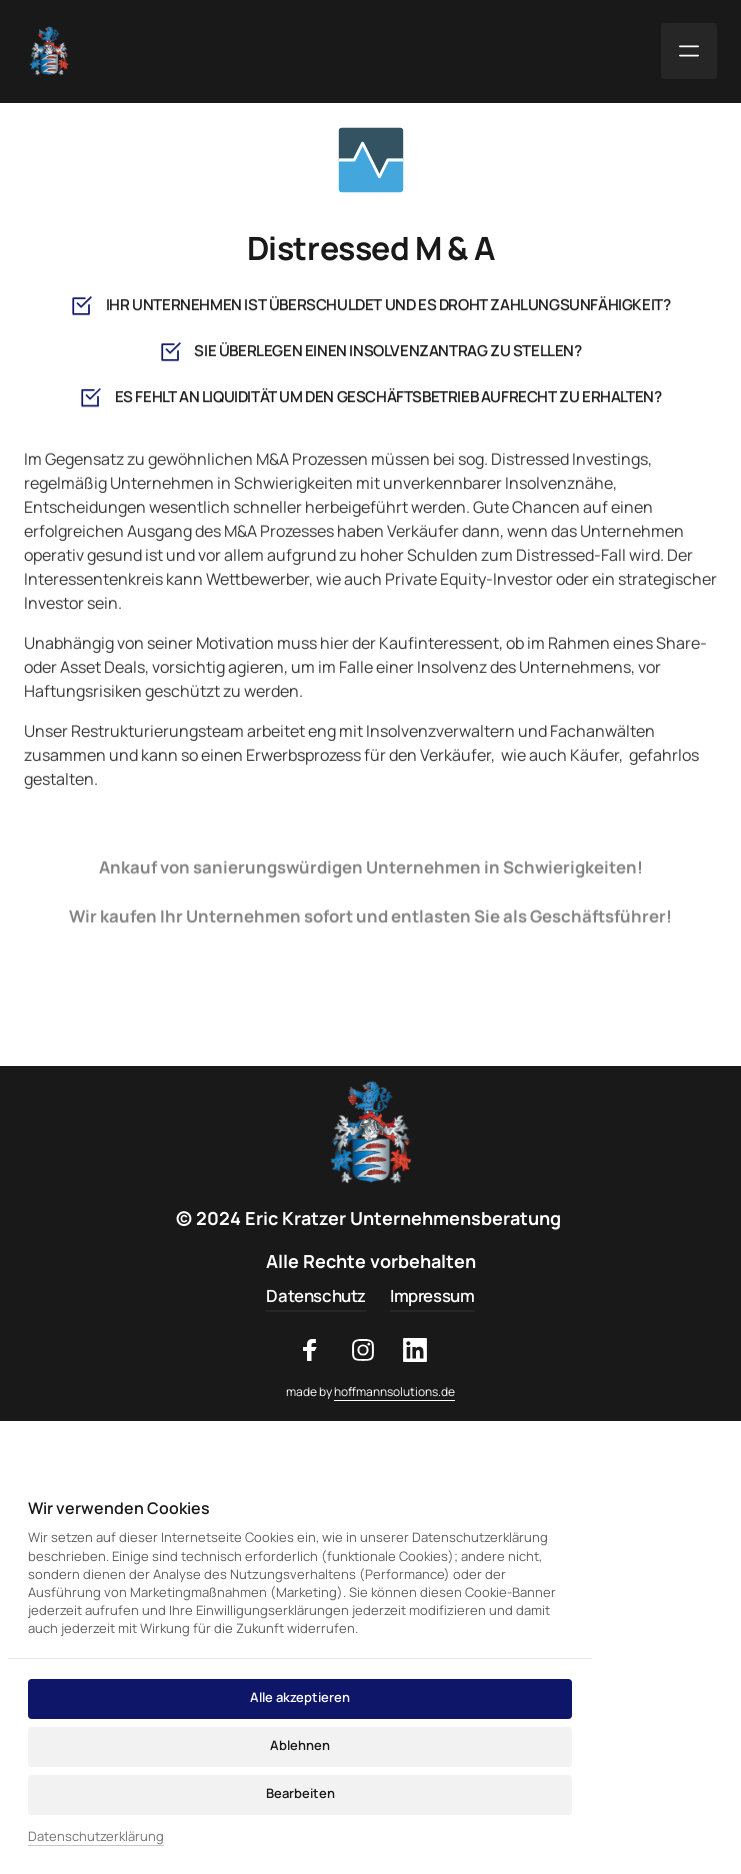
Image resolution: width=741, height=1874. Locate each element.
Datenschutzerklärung (96, 1836)
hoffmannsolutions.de (394, 1391)
